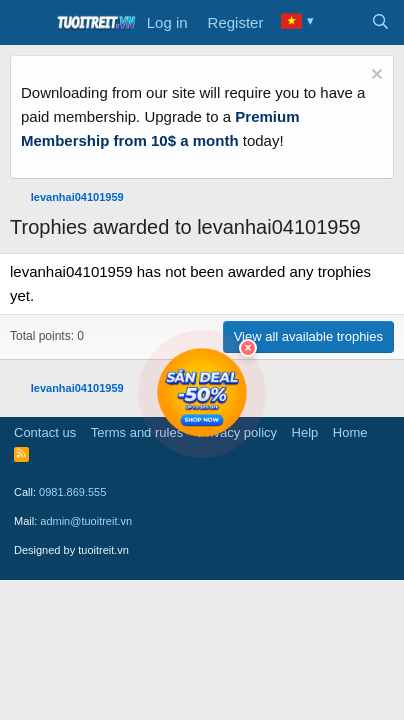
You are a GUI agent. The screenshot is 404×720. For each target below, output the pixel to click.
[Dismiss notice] (374, 76)
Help (305, 432)
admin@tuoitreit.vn (86, 521)
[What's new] (340, 23)
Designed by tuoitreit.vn (71, 550)
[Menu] (27, 23)
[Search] (380, 23)
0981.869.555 (72, 492)
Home (350, 432)
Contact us (45, 432)
